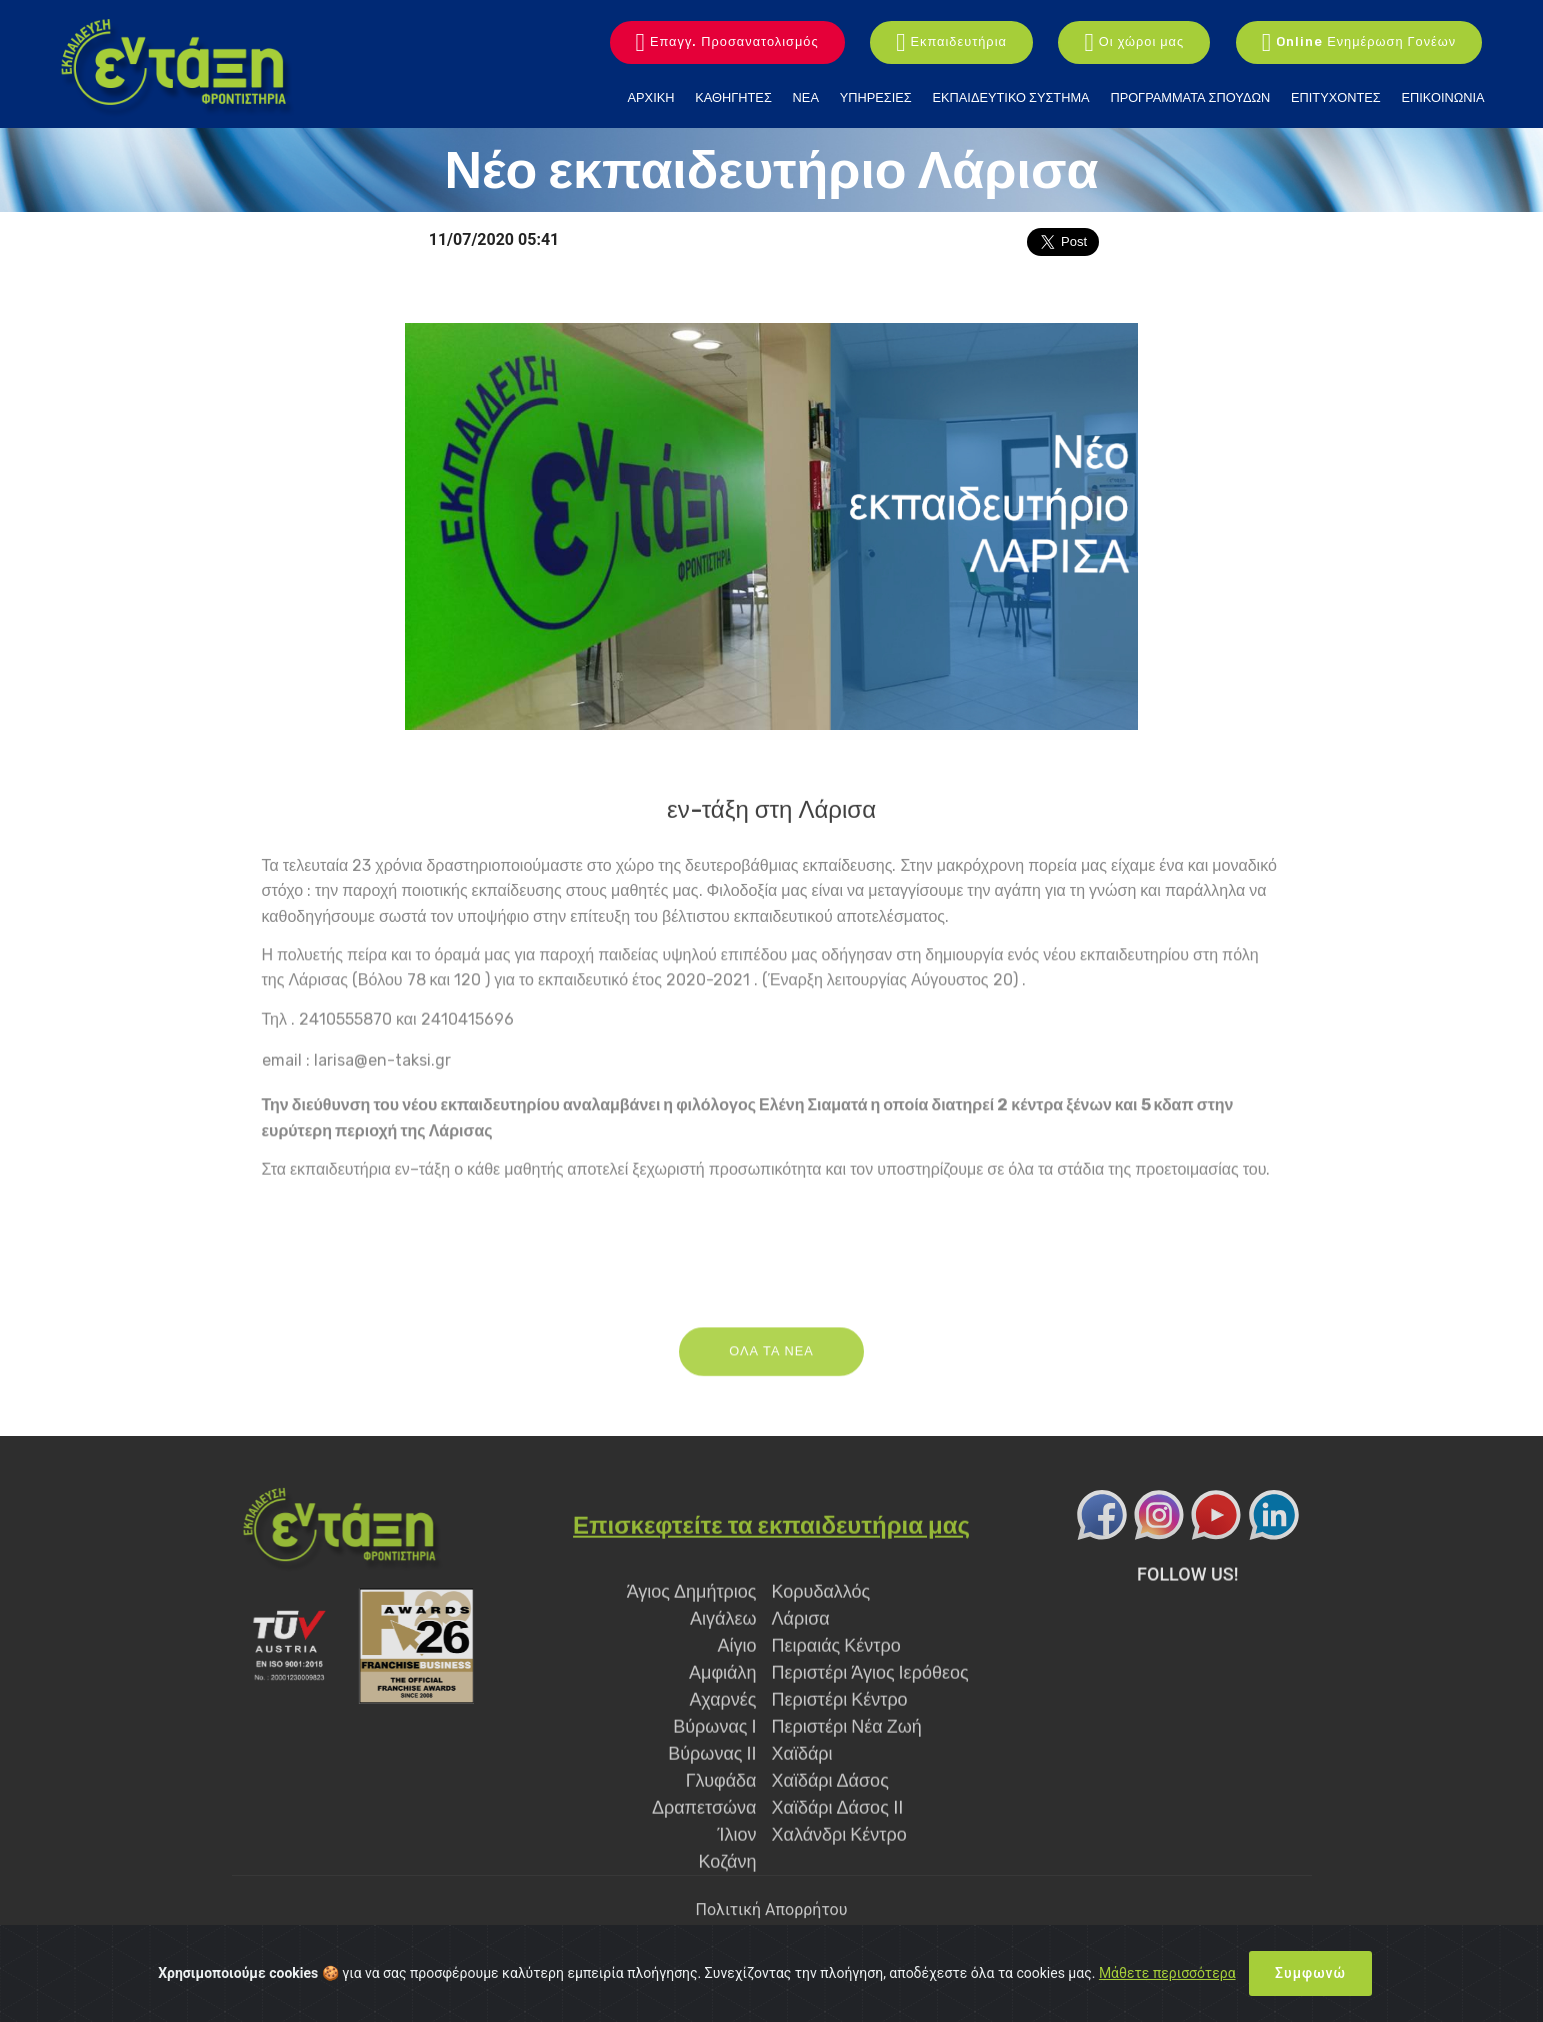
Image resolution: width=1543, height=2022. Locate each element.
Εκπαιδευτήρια (951, 43)
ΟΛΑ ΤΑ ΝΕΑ (771, 1385)
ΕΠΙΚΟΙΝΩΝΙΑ (1442, 97)
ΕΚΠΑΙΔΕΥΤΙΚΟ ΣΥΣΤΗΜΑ (1011, 97)
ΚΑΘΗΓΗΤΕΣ (733, 97)
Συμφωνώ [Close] (1310, 1973)
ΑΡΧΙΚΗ (651, 97)
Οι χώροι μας (1134, 43)
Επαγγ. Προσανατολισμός (727, 43)
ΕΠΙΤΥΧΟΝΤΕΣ (1336, 97)
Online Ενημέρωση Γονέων (1359, 43)
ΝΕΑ (806, 97)
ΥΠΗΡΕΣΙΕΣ (876, 97)
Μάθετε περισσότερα (1167, 1973)
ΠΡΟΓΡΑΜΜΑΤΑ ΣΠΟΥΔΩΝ (1190, 97)
